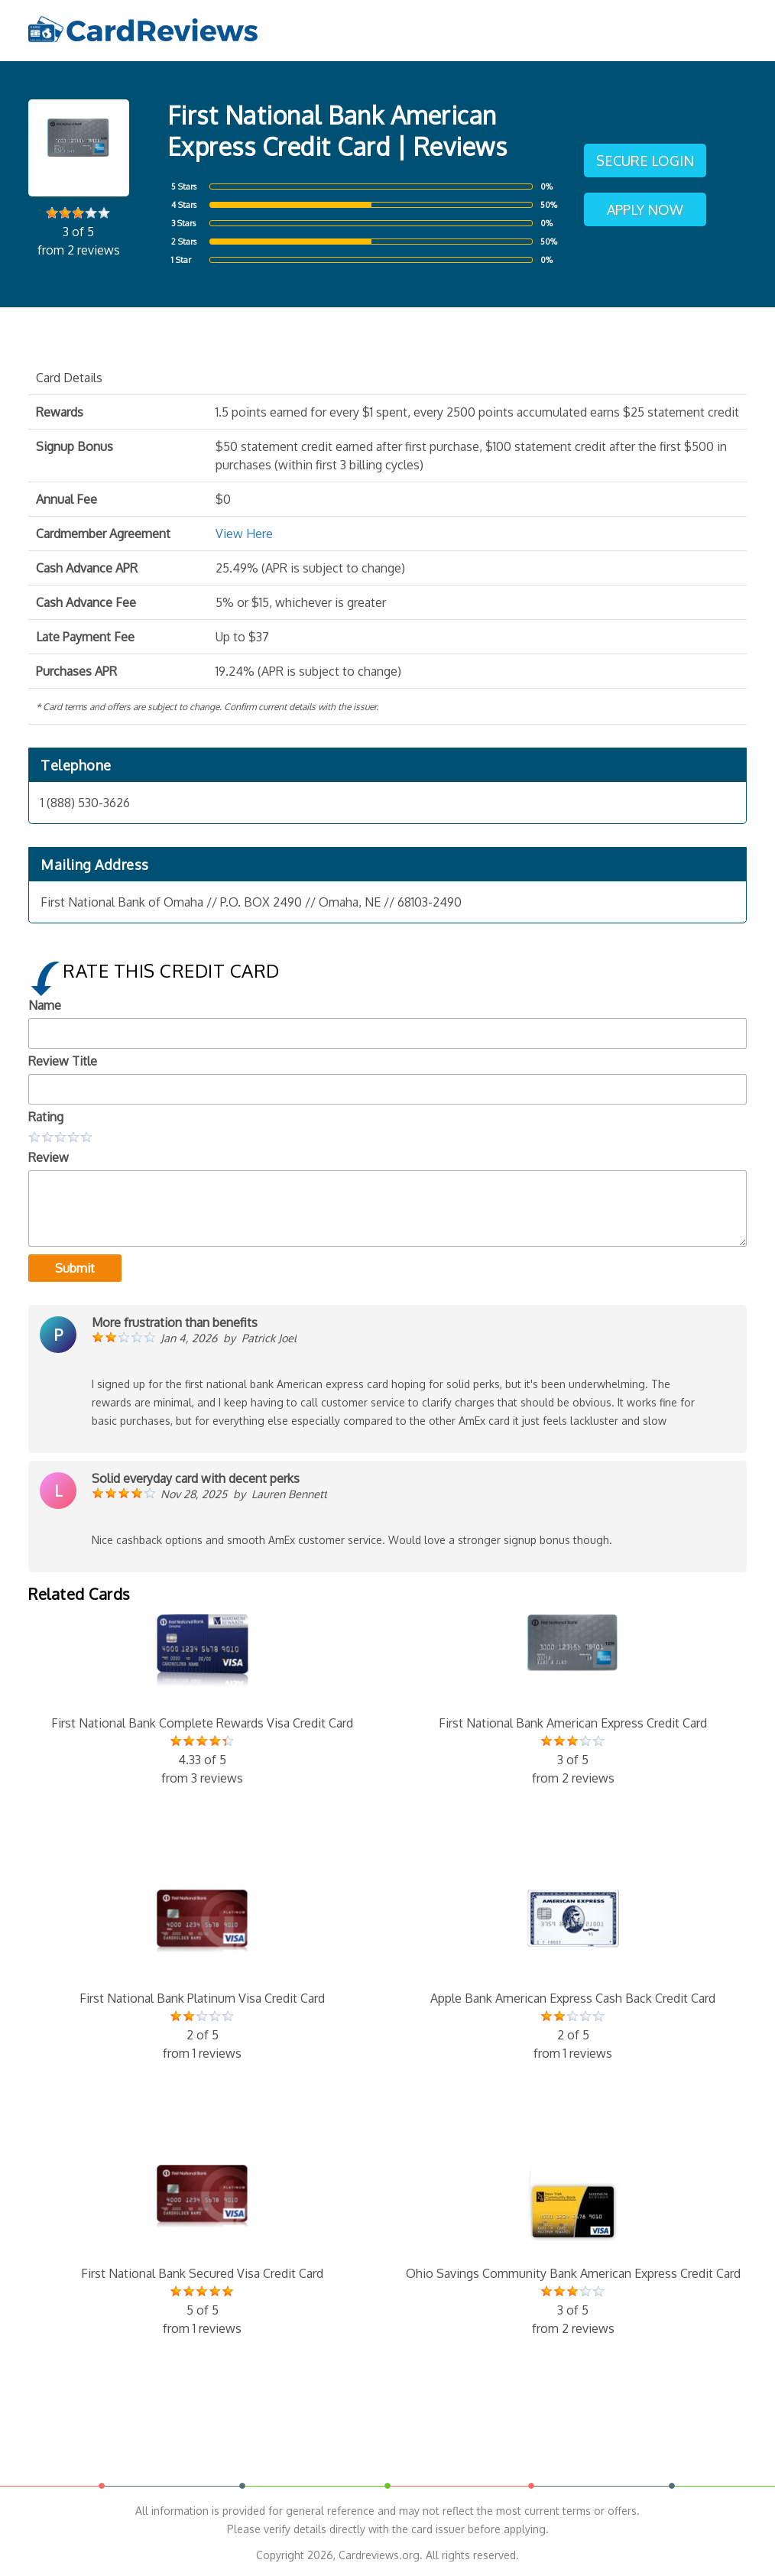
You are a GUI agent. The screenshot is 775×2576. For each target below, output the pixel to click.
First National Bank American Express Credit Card (573, 1700)
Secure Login (645, 160)
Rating (45, 1116)
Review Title (62, 1061)
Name (44, 1005)
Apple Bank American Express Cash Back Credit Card (573, 1976)
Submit (75, 1268)
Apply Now (645, 209)
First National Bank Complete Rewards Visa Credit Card (202, 1700)
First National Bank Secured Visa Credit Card (202, 2251)
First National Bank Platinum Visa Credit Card (202, 1976)
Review (48, 1157)
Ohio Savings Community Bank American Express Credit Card (573, 2251)
